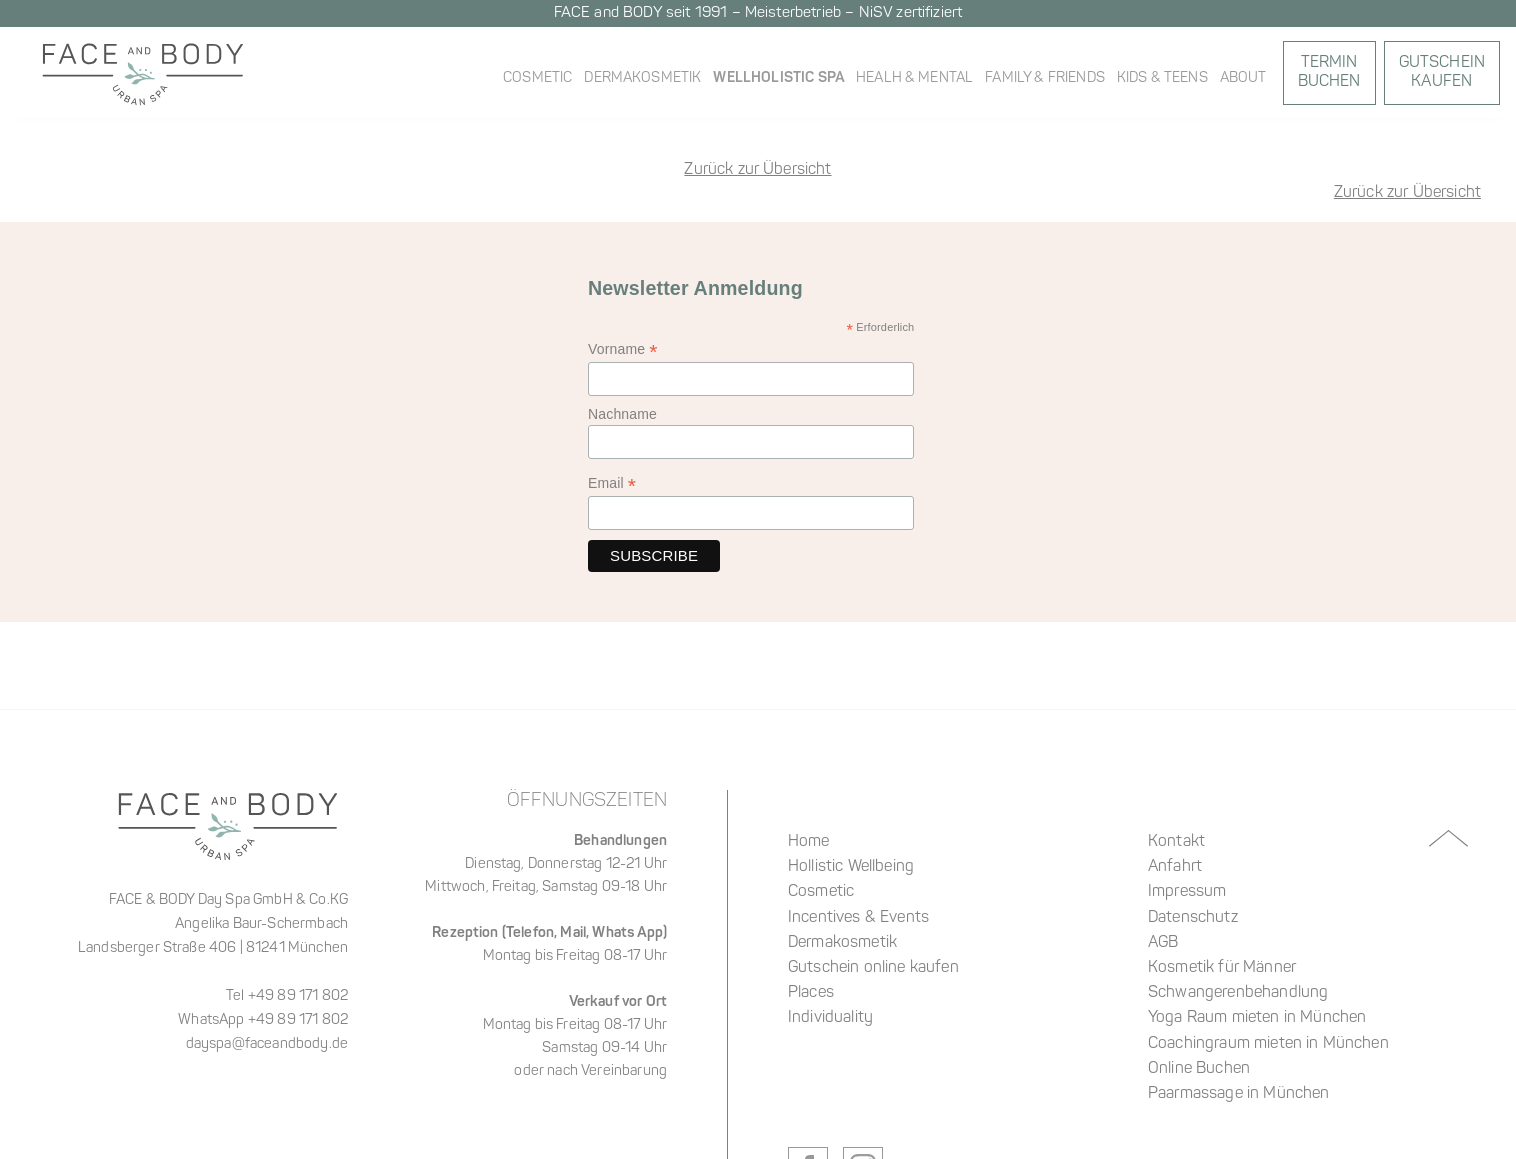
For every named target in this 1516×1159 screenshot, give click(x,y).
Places (811, 993)
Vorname (623, 349)
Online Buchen (1199, 1069)
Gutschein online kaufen (873, 968)
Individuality (830, 1018)
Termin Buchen (1329, 72)
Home (809, 842)
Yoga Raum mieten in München (1257, 1018)
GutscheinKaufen (1442, 72)
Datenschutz (1193, 918)
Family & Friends (1045, 78)
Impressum (1187, 892)
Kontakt (1176, 842)
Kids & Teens (1162, 78)
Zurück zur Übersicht (1407, 193)
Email (612, 483)
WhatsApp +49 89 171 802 (263, 1020)
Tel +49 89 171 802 (287, 996)
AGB (1163, 943)
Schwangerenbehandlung (1238, 993)
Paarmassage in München (1239, 1094)
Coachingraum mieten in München (1268, 1044)
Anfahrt (1175, 867)
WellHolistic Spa (778, 78)
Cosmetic (537, 78)
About (1243, 78)
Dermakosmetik (642, 78)
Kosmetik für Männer (1222, 968)
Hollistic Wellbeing (851, 867)
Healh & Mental (914, 78)
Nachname (622, 414)
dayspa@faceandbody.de (267, 1044)
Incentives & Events (858, 918)
